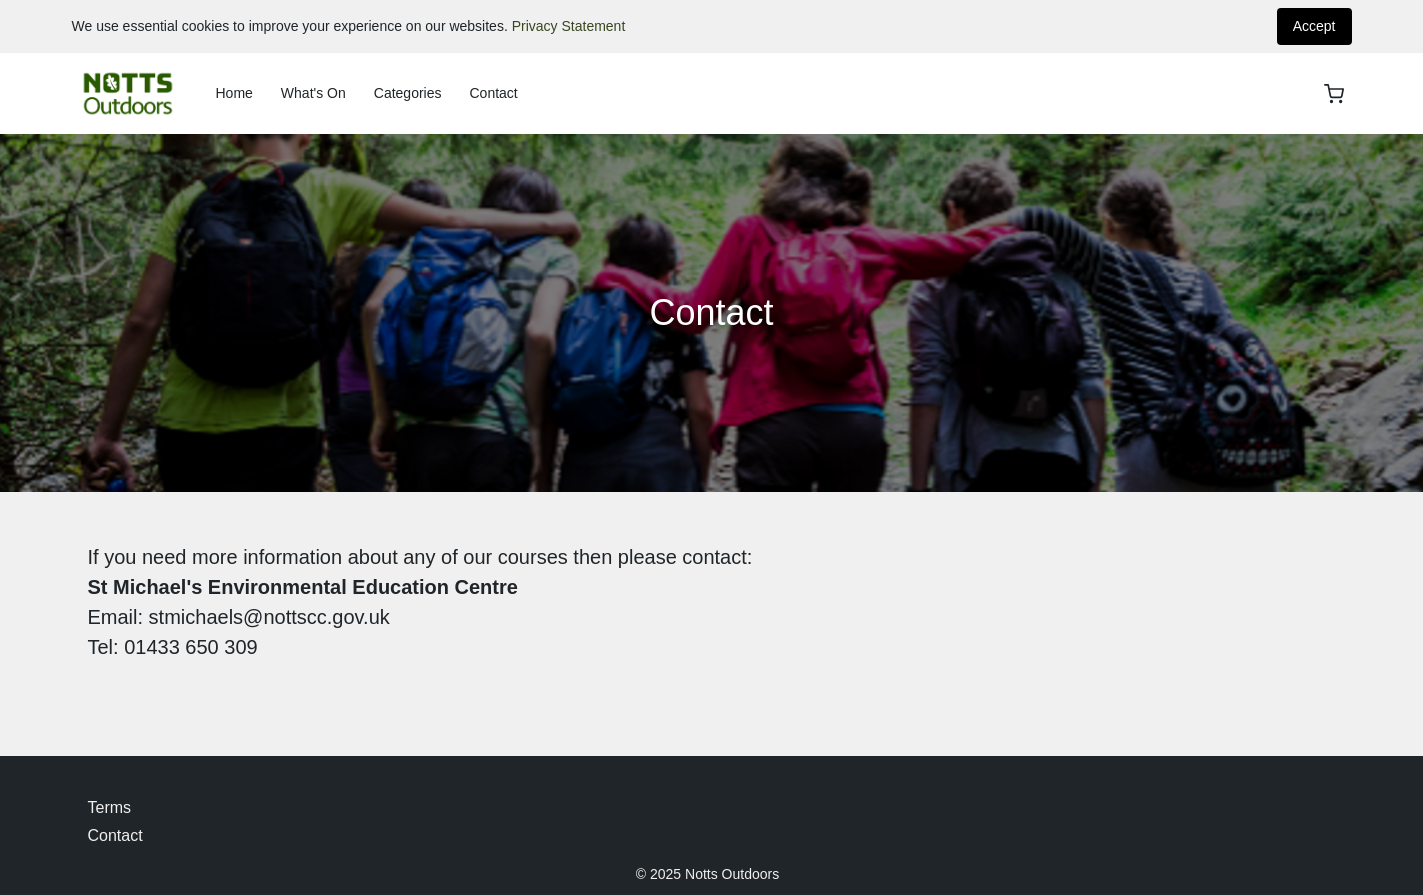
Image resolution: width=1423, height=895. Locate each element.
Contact (493, 93)
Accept (1314, 26)
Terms (110, 807)
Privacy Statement (569, 26)
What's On (313, 93)
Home (234, 93)
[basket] (1334, 94)
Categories (408, 93)
